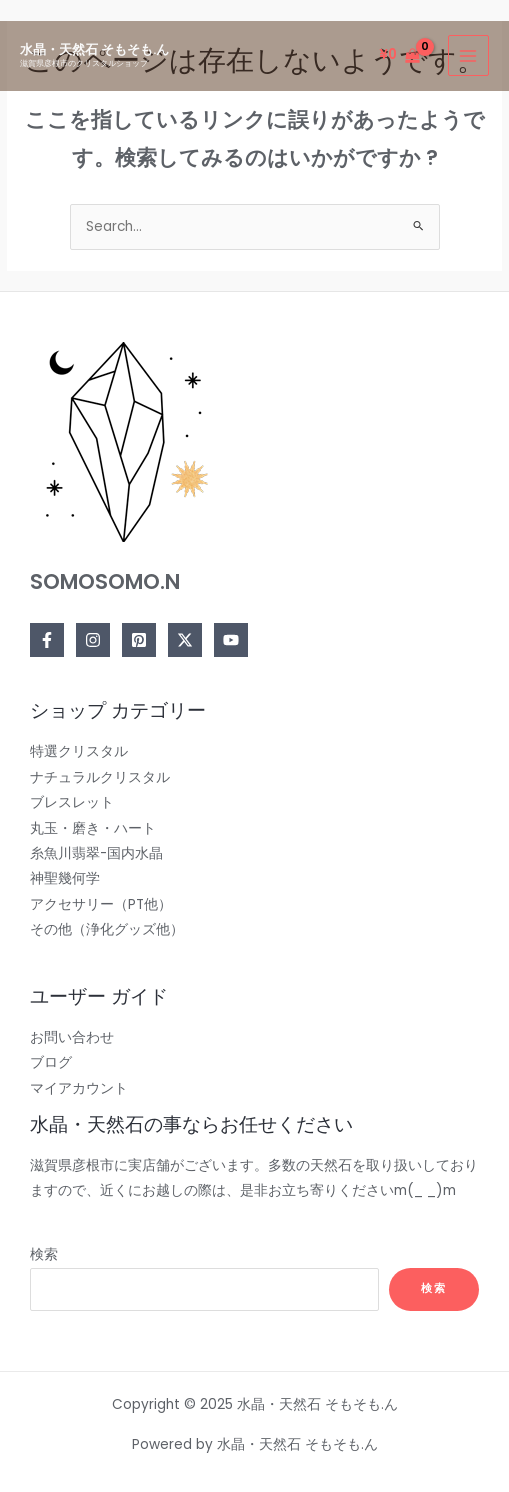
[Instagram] (93, 640)
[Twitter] (185, 640)
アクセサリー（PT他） (101, 904)
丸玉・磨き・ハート (93, 828)
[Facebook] (47, 640)
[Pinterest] (139, 640)
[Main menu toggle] (468, 55)
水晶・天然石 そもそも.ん (94, 49)
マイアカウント (79, 1088)
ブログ (51, 1062)
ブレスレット (72, 802)
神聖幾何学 (65, 878)
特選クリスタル (79, 751)
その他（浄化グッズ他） (107, 929)
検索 (44, 1254)
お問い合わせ (72, 1037)
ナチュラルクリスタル (100, 777)
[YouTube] (231, 640)
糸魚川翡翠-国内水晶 (96, 853)
